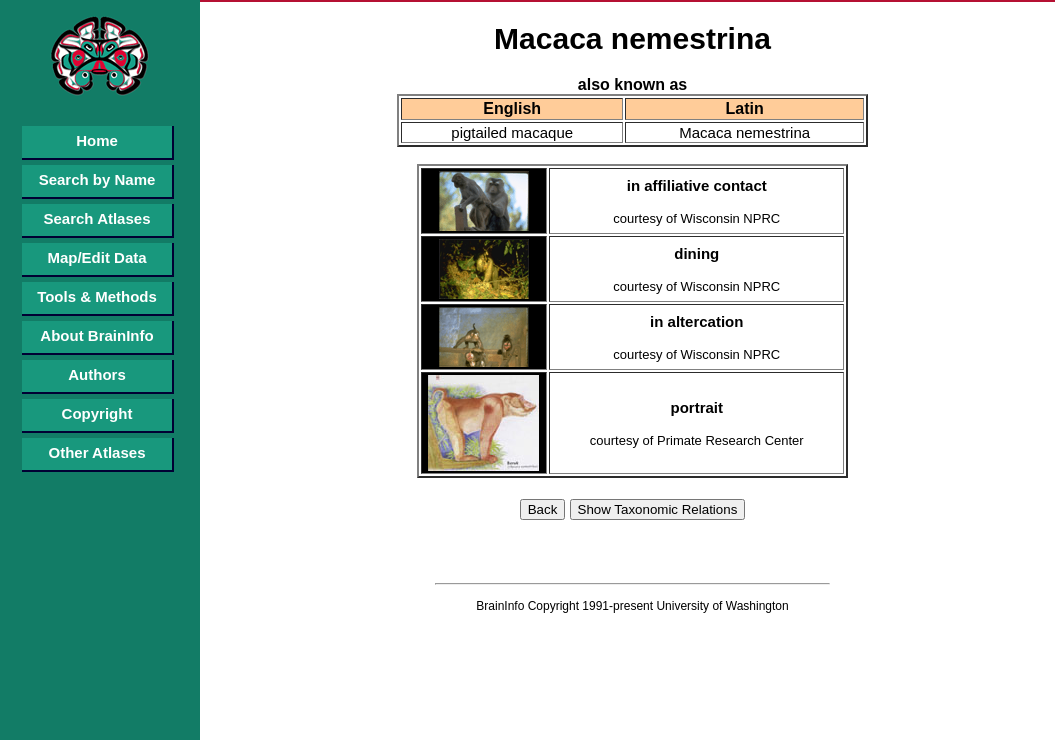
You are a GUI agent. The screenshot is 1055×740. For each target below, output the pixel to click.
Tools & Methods (97, 296)
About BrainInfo (96, 335)
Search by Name (97, 179)
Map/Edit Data (96, 257)
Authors (97, 374)
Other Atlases (97, 452)
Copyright (97, 413)
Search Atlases (96, 218)
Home (97, 140)
